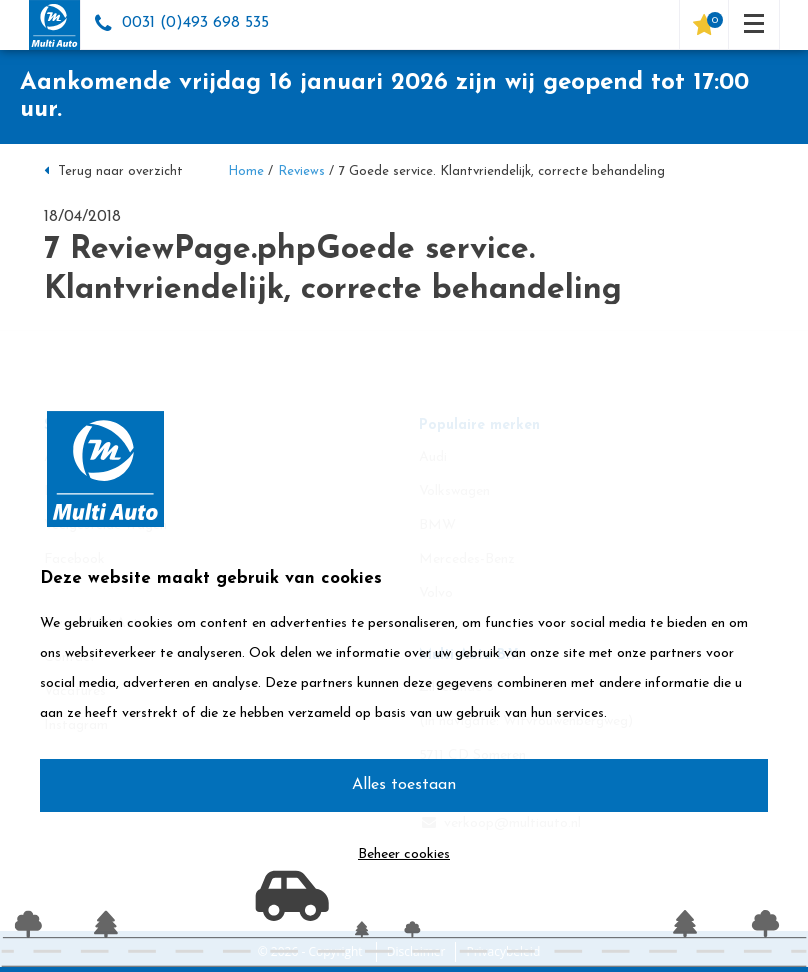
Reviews (301, 171)
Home (246, 171)
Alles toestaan (404, 785)
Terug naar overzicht (113, 171)
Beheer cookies (404, 854)
